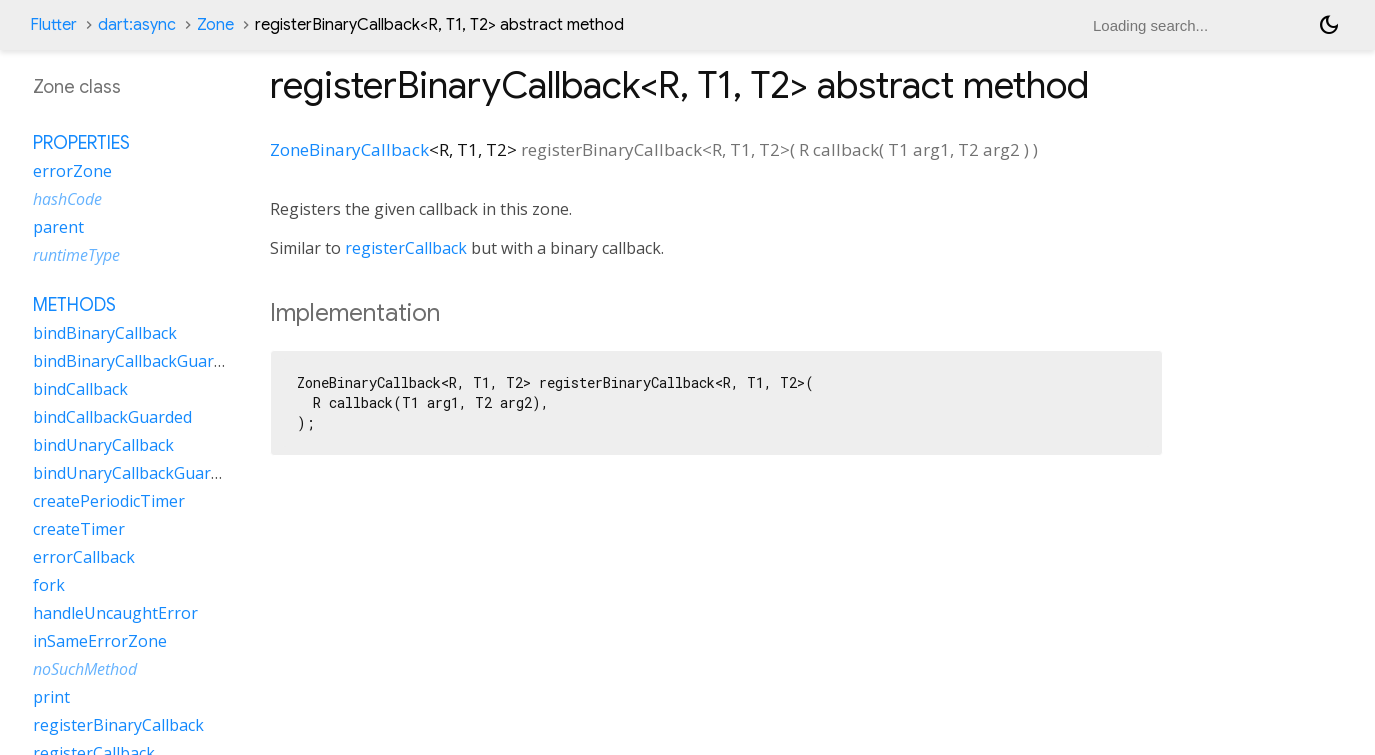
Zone (215, 25)
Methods (74, 305)
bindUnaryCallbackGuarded (135, 473)
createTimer (79, 529)
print (51, 697)
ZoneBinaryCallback (349, 149)
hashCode (67, 199)
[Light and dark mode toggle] (1329, 25)
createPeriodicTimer (109, 501)
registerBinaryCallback (118, 725)
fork (49, 585)
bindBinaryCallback (105, 333)
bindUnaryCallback (103, 445)
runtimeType (76, 255)
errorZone (72, 171)
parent (58, 227)
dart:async (137, 25)
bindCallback (80, 389)
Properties (81, 143)
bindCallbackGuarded (112, 417)
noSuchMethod (85, 669)
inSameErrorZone (100, 641)
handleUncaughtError (115, 613)
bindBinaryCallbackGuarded (137, 361)
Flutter (53, 25)
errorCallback (84, 557)
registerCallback (406, 248)
